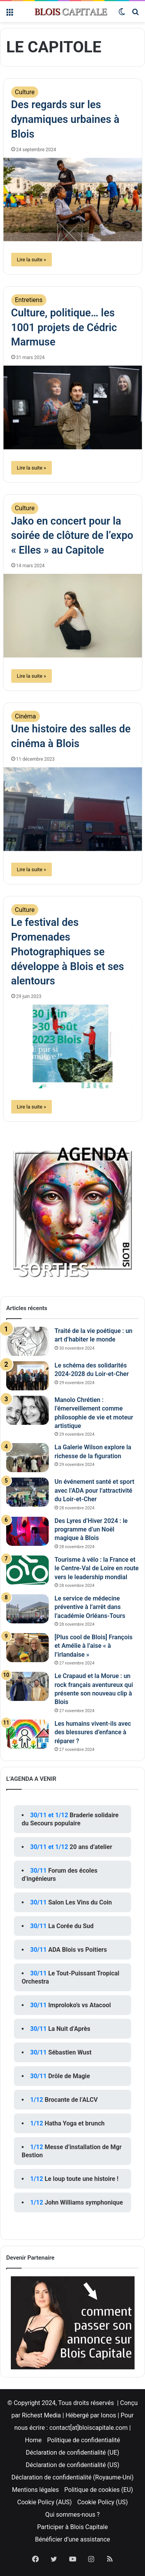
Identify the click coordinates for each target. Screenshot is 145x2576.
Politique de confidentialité (83, 2440)
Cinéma (25, 716)
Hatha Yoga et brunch (74, 2123)
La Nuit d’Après (69, 2028)
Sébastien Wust (70, 2052)
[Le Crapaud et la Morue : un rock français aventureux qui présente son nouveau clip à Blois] (27, 1686)
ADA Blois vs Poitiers (77, 1949)
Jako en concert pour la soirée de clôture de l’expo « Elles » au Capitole (72, 536)
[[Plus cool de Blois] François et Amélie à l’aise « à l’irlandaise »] (27, 1647)
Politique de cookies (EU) (98, 2489)
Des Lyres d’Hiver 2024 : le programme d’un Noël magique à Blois (91, 1529)
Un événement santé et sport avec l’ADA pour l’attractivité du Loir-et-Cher (94, 1490)
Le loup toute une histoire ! (81, 2178)
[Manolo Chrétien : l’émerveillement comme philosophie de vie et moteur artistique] (27, 1410)
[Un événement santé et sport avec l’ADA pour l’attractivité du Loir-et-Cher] (27, 1492)
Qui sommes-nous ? (72, 2514)
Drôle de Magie (69, 2076)
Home (33, 2440)
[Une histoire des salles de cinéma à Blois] (72, 809)
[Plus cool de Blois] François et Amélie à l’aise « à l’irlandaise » (94, 1645)
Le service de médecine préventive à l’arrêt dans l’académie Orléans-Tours (90, 1607)
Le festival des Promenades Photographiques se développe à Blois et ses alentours (67, 951)
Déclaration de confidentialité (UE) (72, 2452)
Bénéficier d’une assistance (72, 2539)
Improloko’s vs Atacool (79, 2005)
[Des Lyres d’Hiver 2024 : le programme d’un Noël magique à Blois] (27, 1531)
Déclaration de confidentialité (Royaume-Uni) (72, 2477)
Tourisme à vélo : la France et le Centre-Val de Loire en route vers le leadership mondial (97, 1568)
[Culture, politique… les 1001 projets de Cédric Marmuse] (72, 407)
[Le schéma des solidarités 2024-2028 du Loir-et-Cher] (27, 1375)
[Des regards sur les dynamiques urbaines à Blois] (72, 200)
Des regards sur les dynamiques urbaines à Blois (65, 119)
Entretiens (29, 300)
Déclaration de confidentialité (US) (72, 2465)
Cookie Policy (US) (102, 2502)
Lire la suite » (31, 259)
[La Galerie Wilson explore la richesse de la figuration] (27, 1457)
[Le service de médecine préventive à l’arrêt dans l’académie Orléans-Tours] (27, 1608)
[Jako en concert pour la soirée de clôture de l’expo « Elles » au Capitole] (72, 616)
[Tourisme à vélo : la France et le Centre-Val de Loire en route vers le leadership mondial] (27, 1570)
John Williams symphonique (83, 2202)
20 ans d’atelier (91, 1847)
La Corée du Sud (71, 1926)
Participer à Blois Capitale (72, 2527)
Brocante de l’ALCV (70, 2099)
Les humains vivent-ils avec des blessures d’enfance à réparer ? (93, 1732)
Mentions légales (35, 2489)
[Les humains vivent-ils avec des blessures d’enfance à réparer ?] (27, 1734)
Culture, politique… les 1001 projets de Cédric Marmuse (64, 328)
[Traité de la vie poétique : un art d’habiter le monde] (27, 1341)
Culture (25, 92)
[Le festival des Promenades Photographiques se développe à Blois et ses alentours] (72, 1046)
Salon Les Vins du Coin (80, 1902)
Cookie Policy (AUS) (44, 2502)
